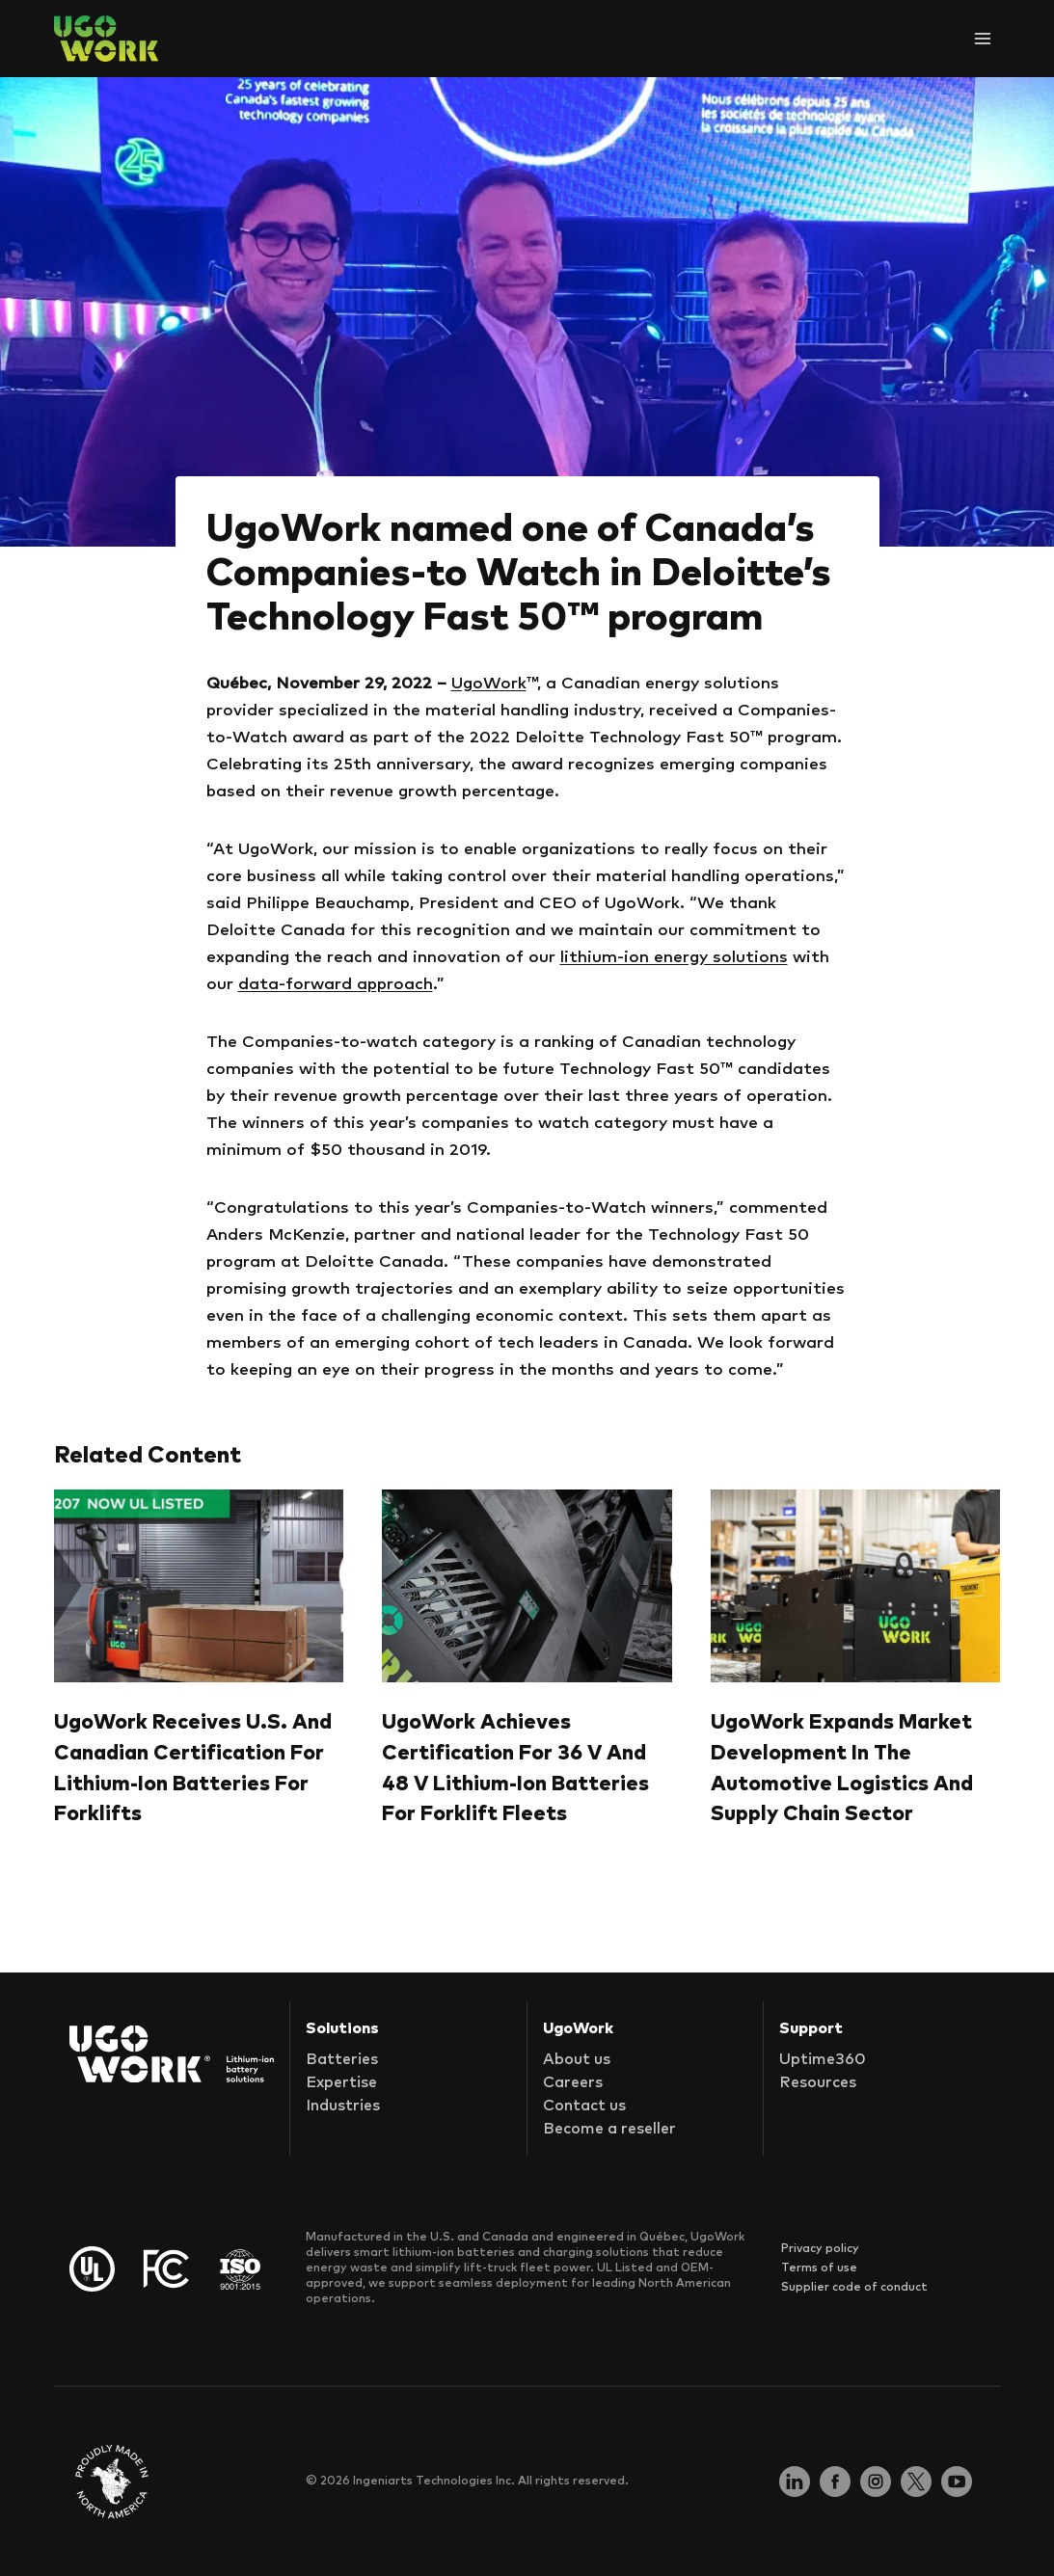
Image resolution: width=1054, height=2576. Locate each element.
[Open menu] (982, 38)
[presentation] (198, 1585)
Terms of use (819, 2268)
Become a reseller (609, 2128)
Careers (573, 2082)
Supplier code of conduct (854, 2288)
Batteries (342, 2059)
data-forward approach (335, 985)
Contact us (584, 2105)
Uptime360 (822, 2059)
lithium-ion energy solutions (674, 958)
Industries (343, 2105)
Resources (817, 2082)
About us (576, 2059)
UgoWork (489, 684)
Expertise (341, 2082)
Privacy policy (820, 2249)
